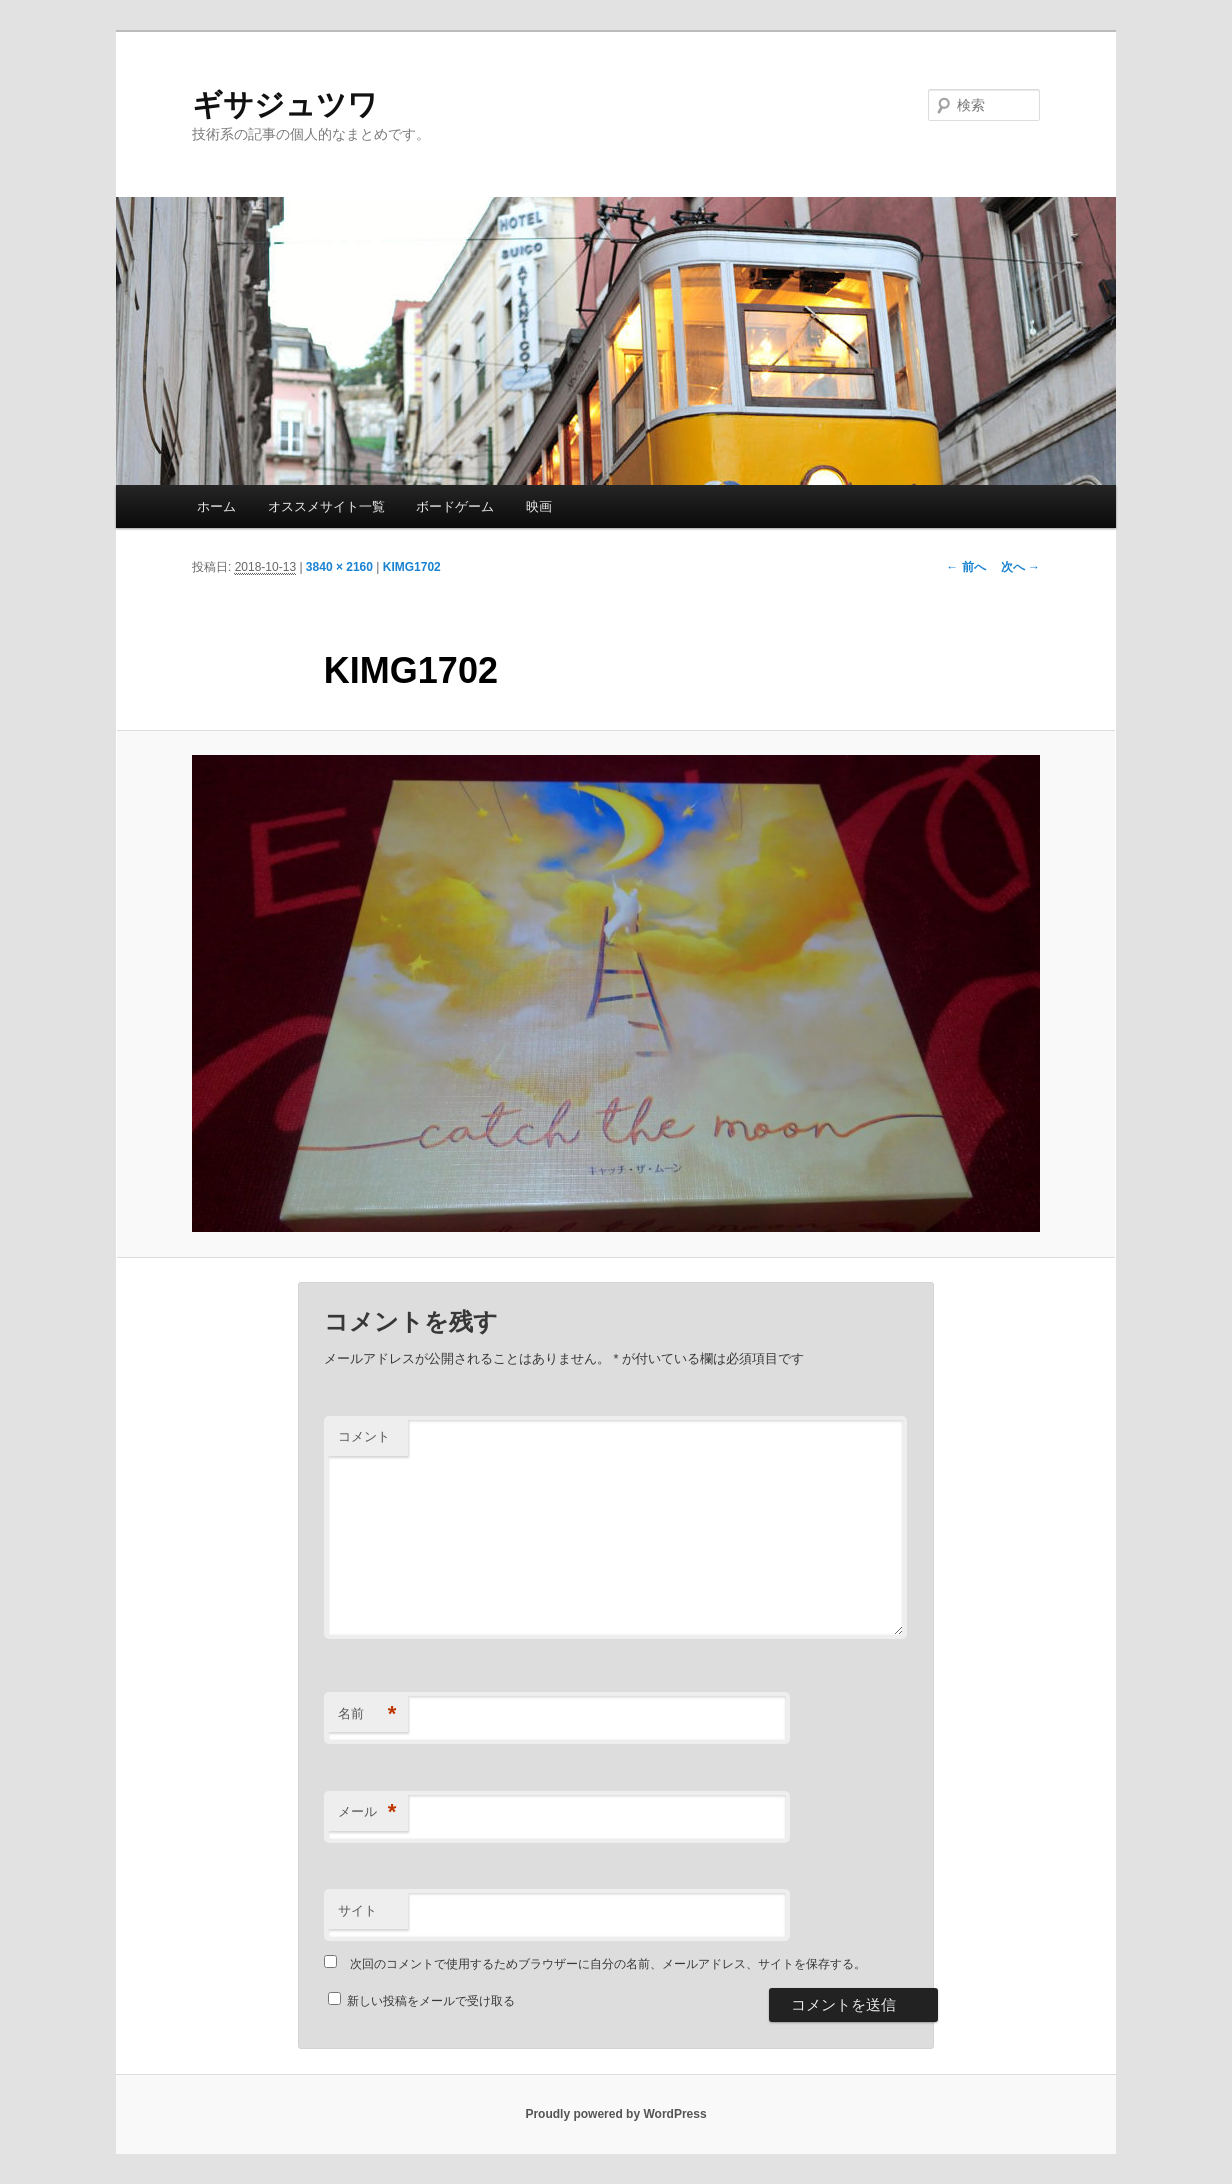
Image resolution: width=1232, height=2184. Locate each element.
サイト (357, 1910)
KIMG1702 (412, 567)
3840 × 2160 (339, 567)
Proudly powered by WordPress (615, 2114)
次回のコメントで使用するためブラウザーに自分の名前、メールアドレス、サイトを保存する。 (608, 1964)
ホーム (216, 506)
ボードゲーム (455, 506)
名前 (367, 1714)
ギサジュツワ (285, 104)
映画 (539, 506)
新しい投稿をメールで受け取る (431, 2001)
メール (367, 1812)
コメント (364, 1436)
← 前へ (965, 567)
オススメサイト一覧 (326, 506)
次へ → (1020, 567)
